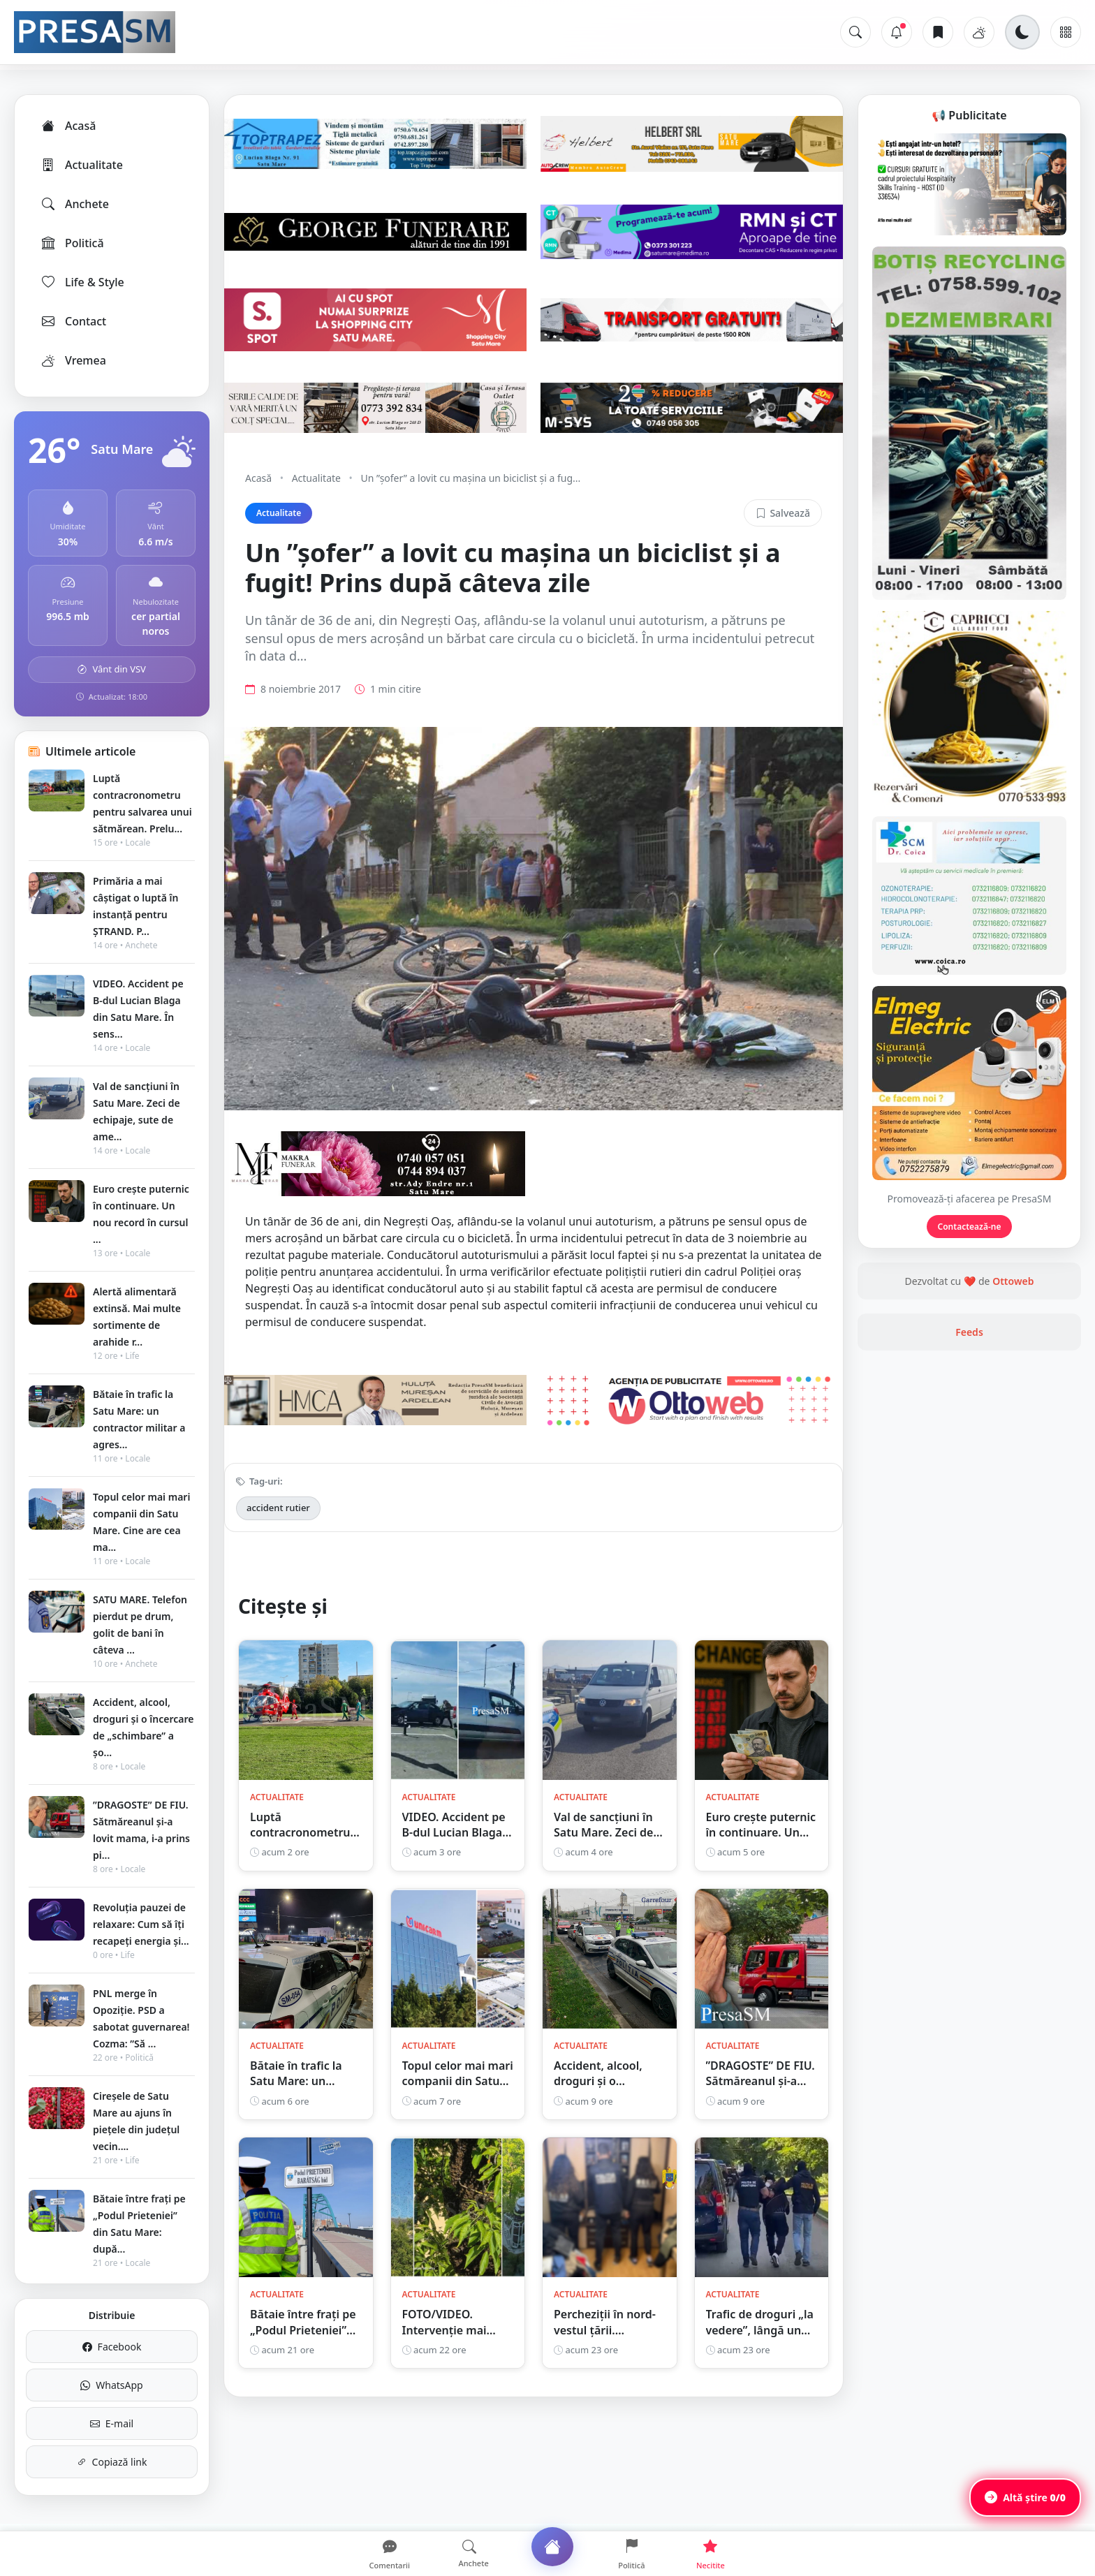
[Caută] (855, 32)
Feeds (969, 1332)
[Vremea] (979, 32)
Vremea (73, 360)
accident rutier (278, 1507)
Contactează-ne (969, 1226)
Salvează (783, 513)
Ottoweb (1013, 1281)
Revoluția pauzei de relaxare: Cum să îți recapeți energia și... (141, 1924)
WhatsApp (111, 2385)
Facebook (112, 2346)
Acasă (68, 125)
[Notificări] (896, 32)
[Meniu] (1065, 32)
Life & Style (82, 282)
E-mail (111, 2423)
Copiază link (112, 2461)
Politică (72, 243)
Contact (73, 321)
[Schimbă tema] (1022, 32)
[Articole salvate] (938, 32)
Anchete (74, 204)
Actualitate (81, 164)
